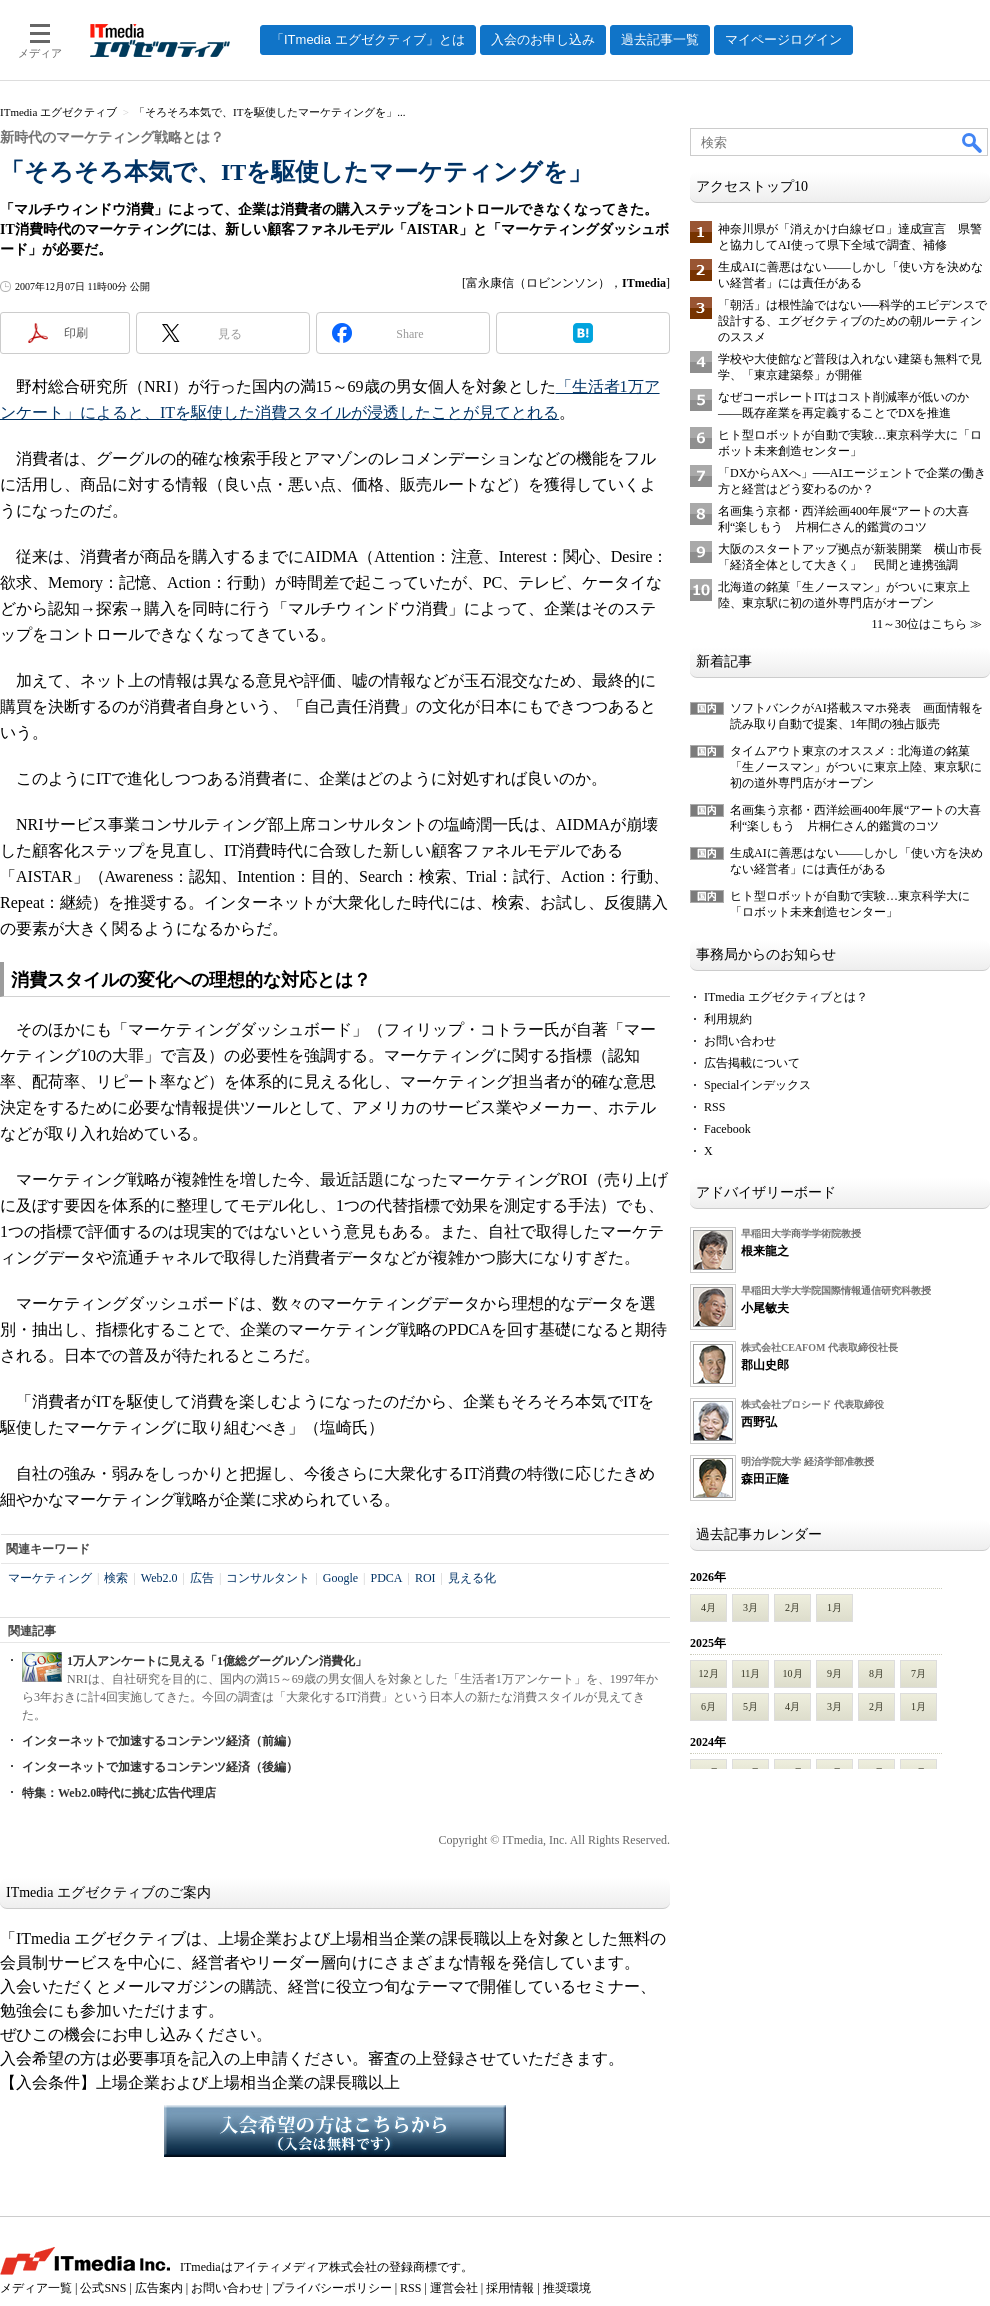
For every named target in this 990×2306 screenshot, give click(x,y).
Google (340, 1578)
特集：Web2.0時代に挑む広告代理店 (119, 1793)
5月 (750, 1706)
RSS (714, 1107)
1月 (834, 1607)
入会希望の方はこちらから (335, 2131)
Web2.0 (159, 1578)
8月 (876, 1673)
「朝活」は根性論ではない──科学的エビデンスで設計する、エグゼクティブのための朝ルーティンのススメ (852, 321)
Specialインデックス (757, 1085)
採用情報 (510, 2288)
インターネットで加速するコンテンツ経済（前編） (160, 1741)
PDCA (386, 1578)
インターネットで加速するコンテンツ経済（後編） (160, 1767)
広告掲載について (752, 1063)
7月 (918, 1673)
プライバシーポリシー (332, 2288)
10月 (793, 1673)
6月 (708, 1706)
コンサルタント (268, 1578)
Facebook (727, 1129)
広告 (202, 1578)
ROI (425, 1578)
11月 (751, 1673)
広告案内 (159, 2288)
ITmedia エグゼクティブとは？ (786, 997)
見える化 (472, 1578)
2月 (792, 1607)
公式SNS (103, 2288)
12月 (709, 1673)
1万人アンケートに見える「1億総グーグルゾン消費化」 (217, 1661)
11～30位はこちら (919, 624)
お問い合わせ (740, 1041)
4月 (708, 1607)
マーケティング (50, 1578)
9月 (834, 1673)
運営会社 (454, 2288)
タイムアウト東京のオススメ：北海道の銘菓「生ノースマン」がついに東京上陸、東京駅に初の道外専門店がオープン (856, 767)
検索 (116, 1578)
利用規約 (728, 1019)
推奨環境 (567, 2288)
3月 (750, 1607)
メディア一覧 (36, 2288)
